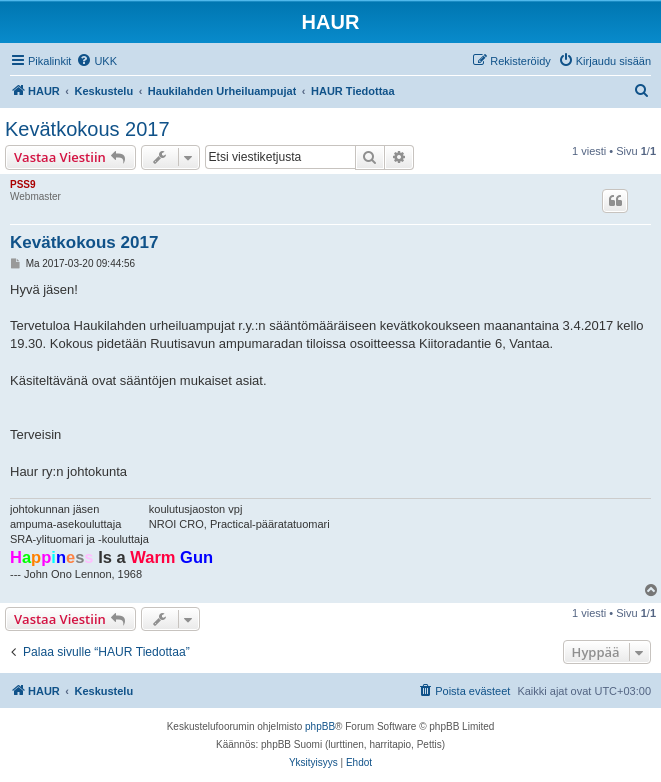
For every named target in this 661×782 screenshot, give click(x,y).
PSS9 (23, 184)
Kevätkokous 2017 (87, 129)
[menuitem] (96, 61)
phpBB (320, 726)
